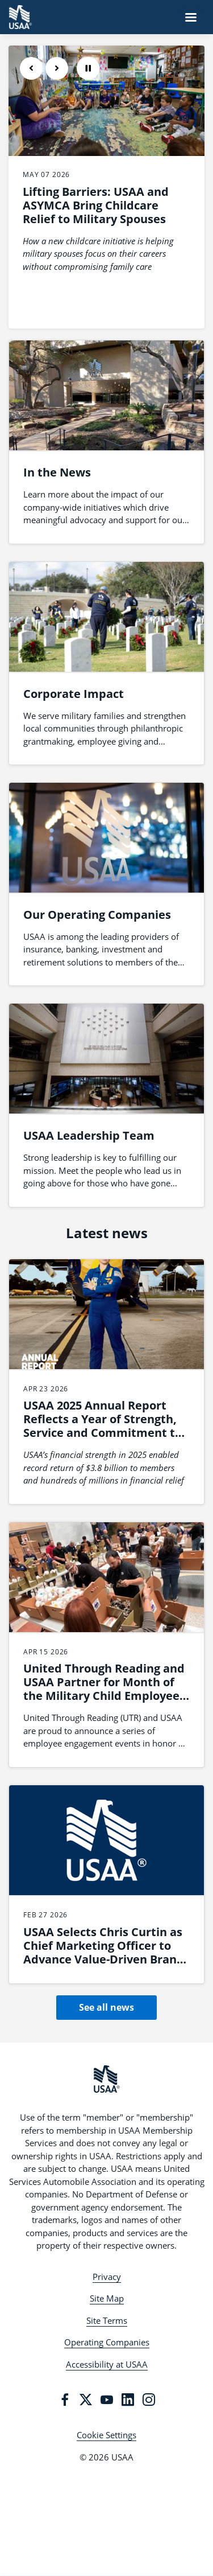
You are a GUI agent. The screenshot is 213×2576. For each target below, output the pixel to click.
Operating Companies (106, 2342)
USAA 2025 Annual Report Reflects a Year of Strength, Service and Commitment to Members (102, 1426)
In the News (57, 472)
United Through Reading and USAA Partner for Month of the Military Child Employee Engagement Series (104, 1689)
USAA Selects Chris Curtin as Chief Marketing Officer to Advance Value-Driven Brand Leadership (103, 1952)
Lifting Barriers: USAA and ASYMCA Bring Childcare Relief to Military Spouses (96, 205)
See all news (106, 2007)
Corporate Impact (73, 693)
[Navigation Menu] (191, 17)
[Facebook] (65, 2399)
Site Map (107, 2298)
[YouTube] (107, 2399)
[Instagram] (149, 2399)
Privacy (107, 2276)
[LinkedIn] (128, 2399)
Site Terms (106, 2320)
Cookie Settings (106, 2435)
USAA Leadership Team (88, 1135)
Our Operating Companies (97, 914)
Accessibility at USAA (107, 2364)
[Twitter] (86, 2399)
